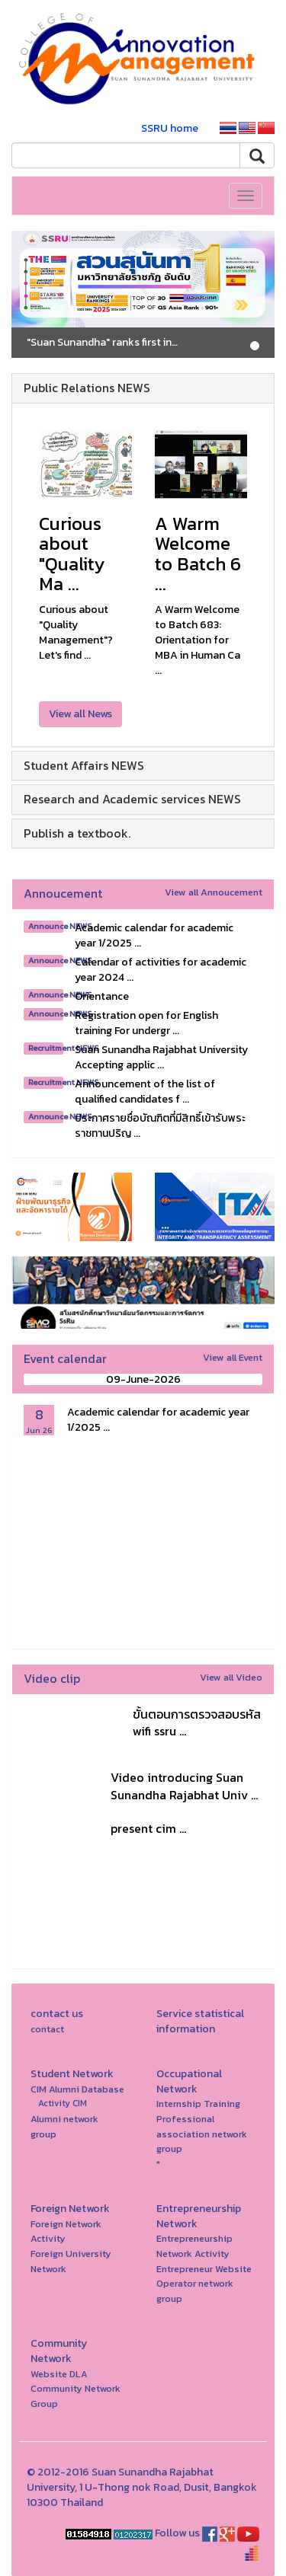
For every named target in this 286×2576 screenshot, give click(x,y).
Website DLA (59, 2374)
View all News (80, 714)
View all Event (232, 1357)
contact (47, 2029)
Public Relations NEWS (87, 387)
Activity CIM (62, 2103)
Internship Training (198, 2103)
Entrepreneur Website (204, 2269)
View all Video (231, 1677)
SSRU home (169, 128)
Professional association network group (201, 2134)
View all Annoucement (213, 892)
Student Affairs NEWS (84, 765)
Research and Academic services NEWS (132, 799)
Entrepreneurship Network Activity (194, 2246)
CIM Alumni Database (77, 2089)
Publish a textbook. (77, 833)
